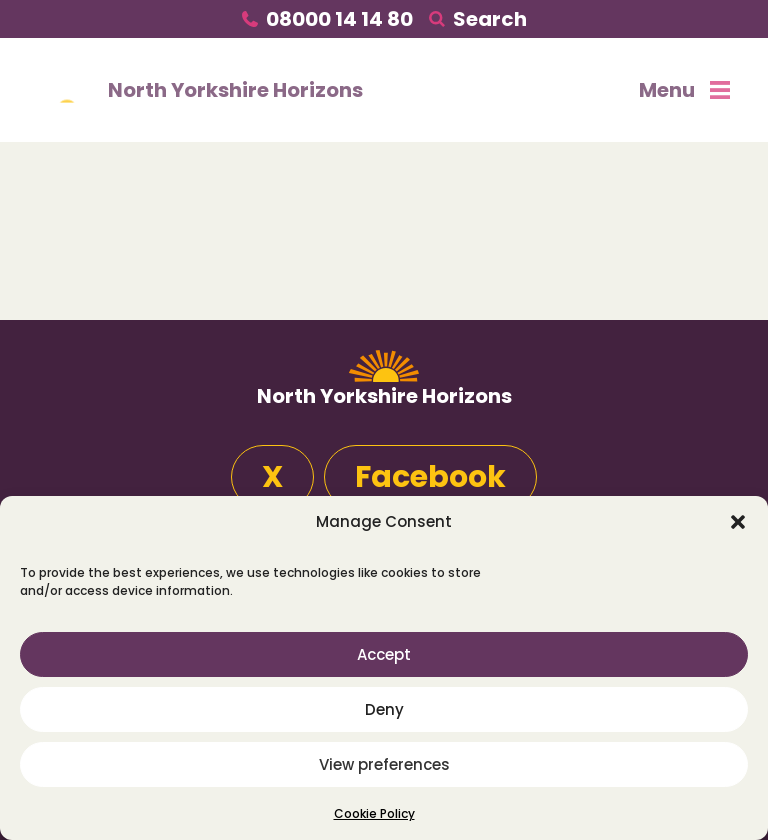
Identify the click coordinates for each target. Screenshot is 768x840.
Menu (684, 90)
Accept (384, 654)
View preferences (384, 764)
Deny (384, 709)
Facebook (430, 477)
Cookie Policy (374, 813)
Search (490, 19)
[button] (738, 522)
